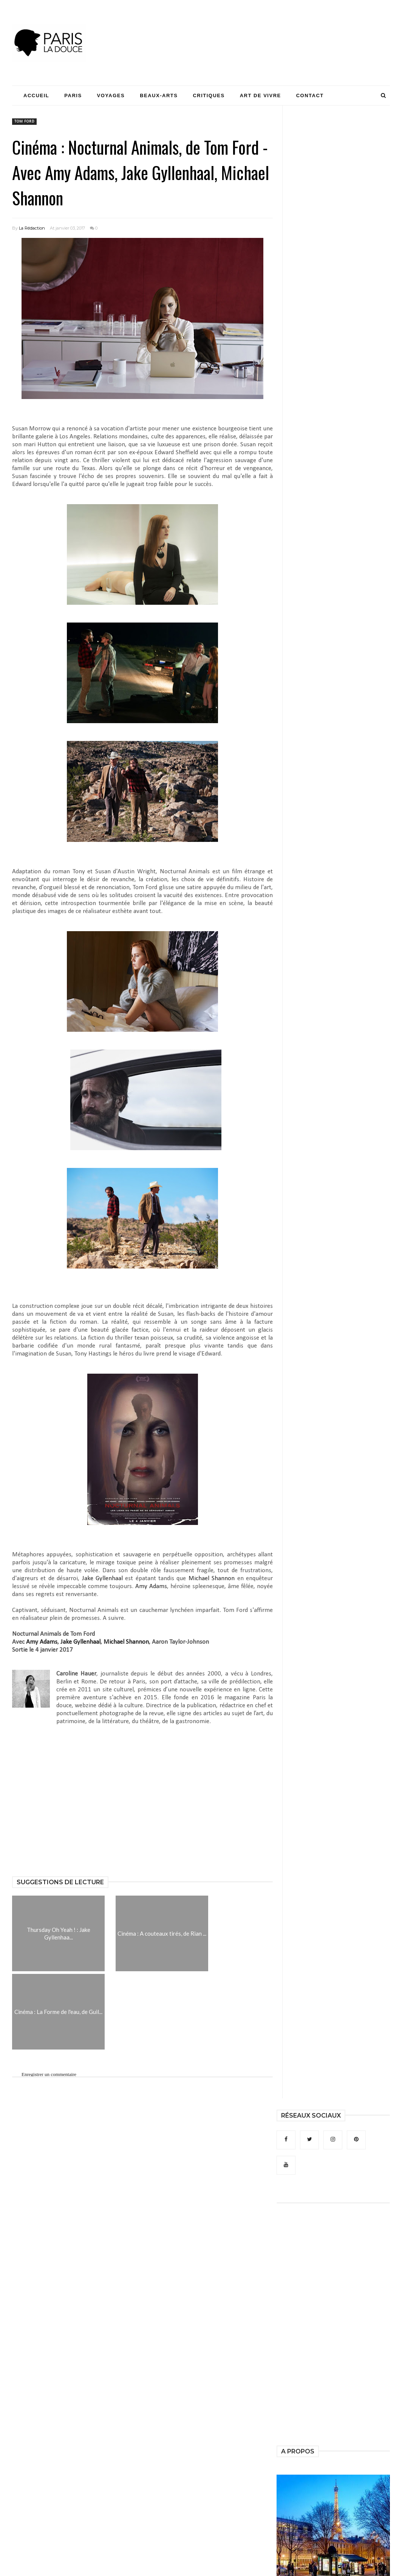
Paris (73, 95)
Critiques (208, 95)
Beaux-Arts (159, 95)
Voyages (111, 95)
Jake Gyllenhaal (102, 1578)
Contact (310, 95)
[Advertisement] (252, 28)
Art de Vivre (260, 95)
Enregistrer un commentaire (49, 2074)
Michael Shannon (212, 1578)
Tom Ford (24, 122)
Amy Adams (151, 1586)
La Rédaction (32, 228)
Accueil (36, 95)
